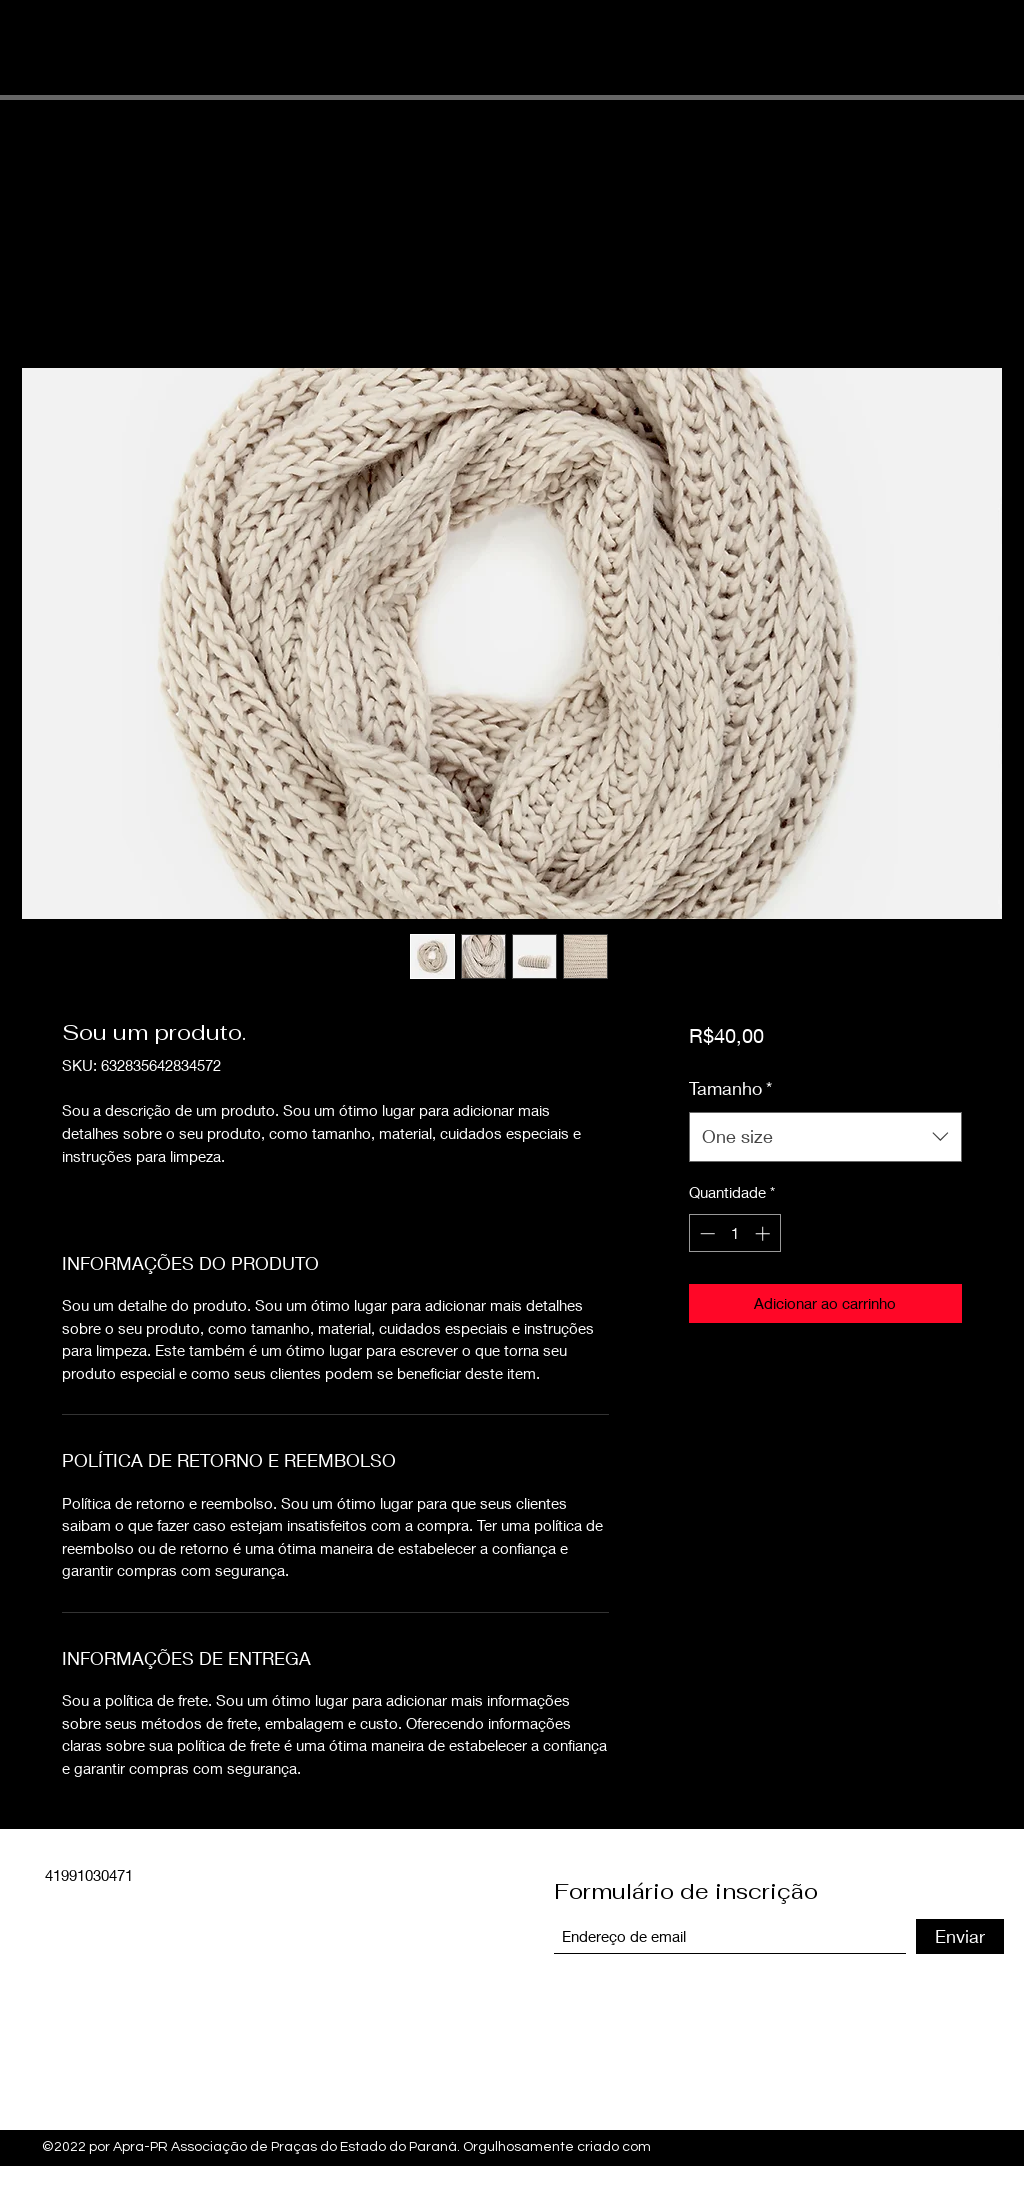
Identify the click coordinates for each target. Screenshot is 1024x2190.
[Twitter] (942, 2143)
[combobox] (825, 1137)
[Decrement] (705, 1233)
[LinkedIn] (972, 2143)
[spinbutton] (734, 1233)
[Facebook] (912, 2143)
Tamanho (730, 1088)
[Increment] (764, 1233)
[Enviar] (960, 1936)
